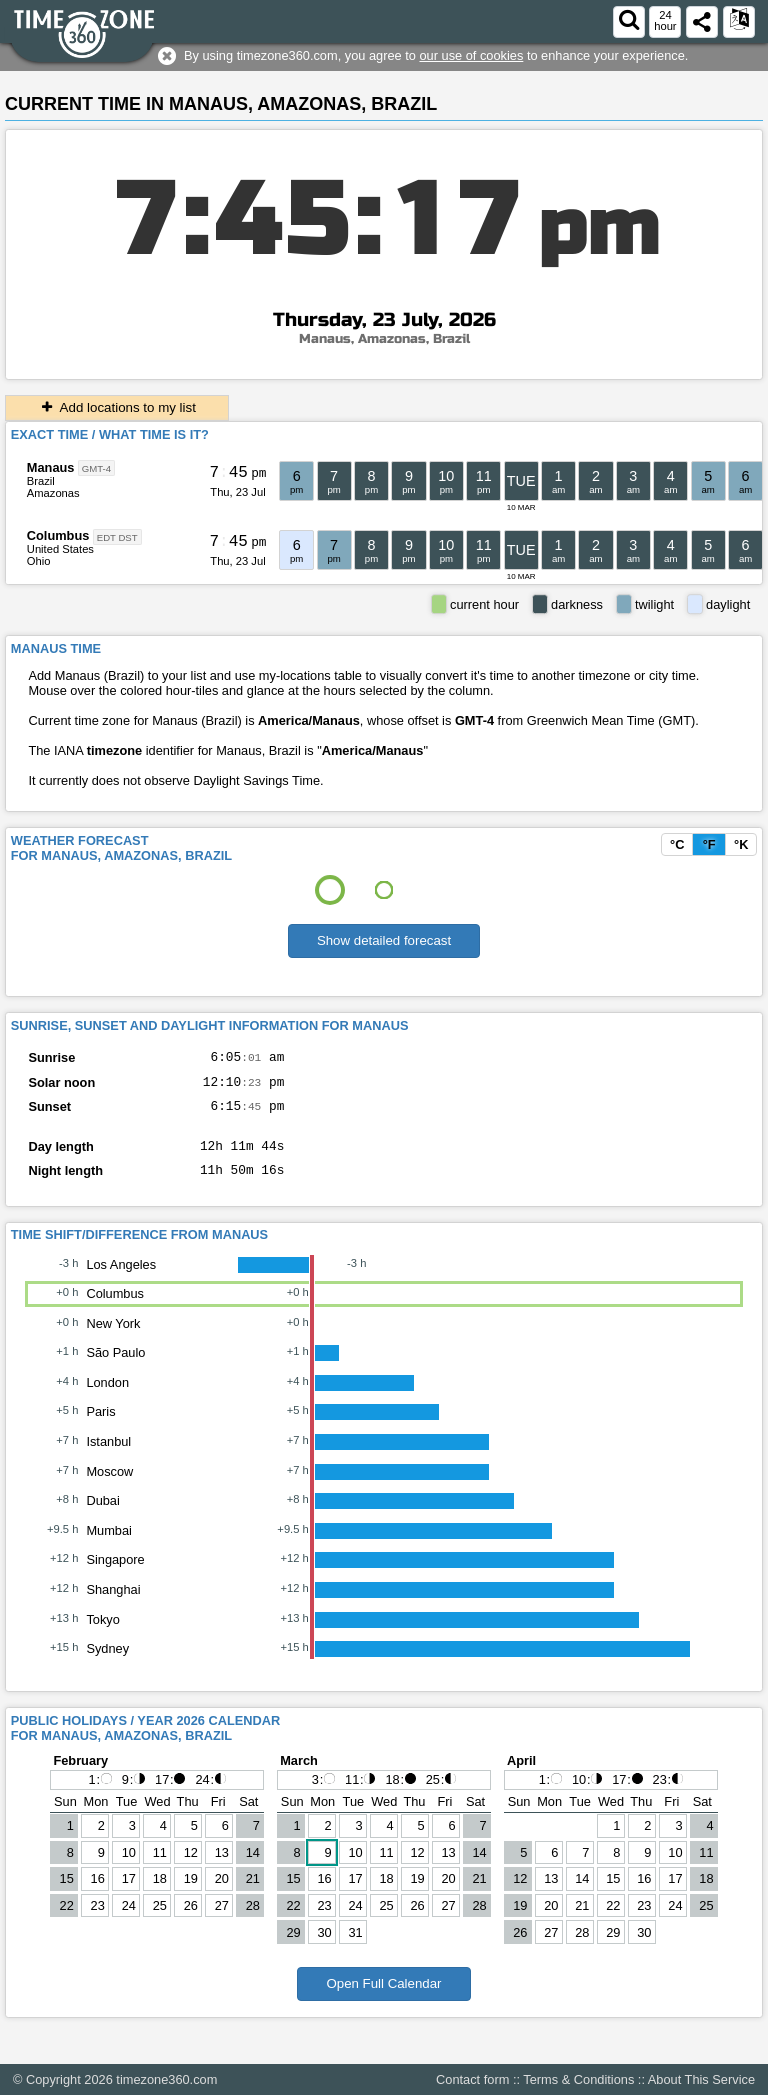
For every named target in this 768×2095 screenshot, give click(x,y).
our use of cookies (471, 55)
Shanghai (113, 1604)
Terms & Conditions (578, 2079)
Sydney (107, 1663)
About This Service (701, 2079)
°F (709, 844)
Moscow (109, 1486)
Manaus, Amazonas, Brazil (384, 339)
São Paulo (115, 1367)
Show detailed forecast (384, 940)
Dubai (102, 1515)
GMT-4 (96, 468)
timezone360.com (166, 2079)
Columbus (58, 535)
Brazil (41, 481)
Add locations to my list (117, 407)
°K (741, 844)
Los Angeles (121, 1279)
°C (677, 844)
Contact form (472, 2079)
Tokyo (102, 1634)
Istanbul (108, 1456)
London (107, 1397)
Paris (100, 1426)
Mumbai (109, 1545)
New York (113, 1338)
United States (60, 549)
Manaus (51, 467)
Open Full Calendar (383, 1998)
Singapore (115, 1574)
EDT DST (117, 536)
